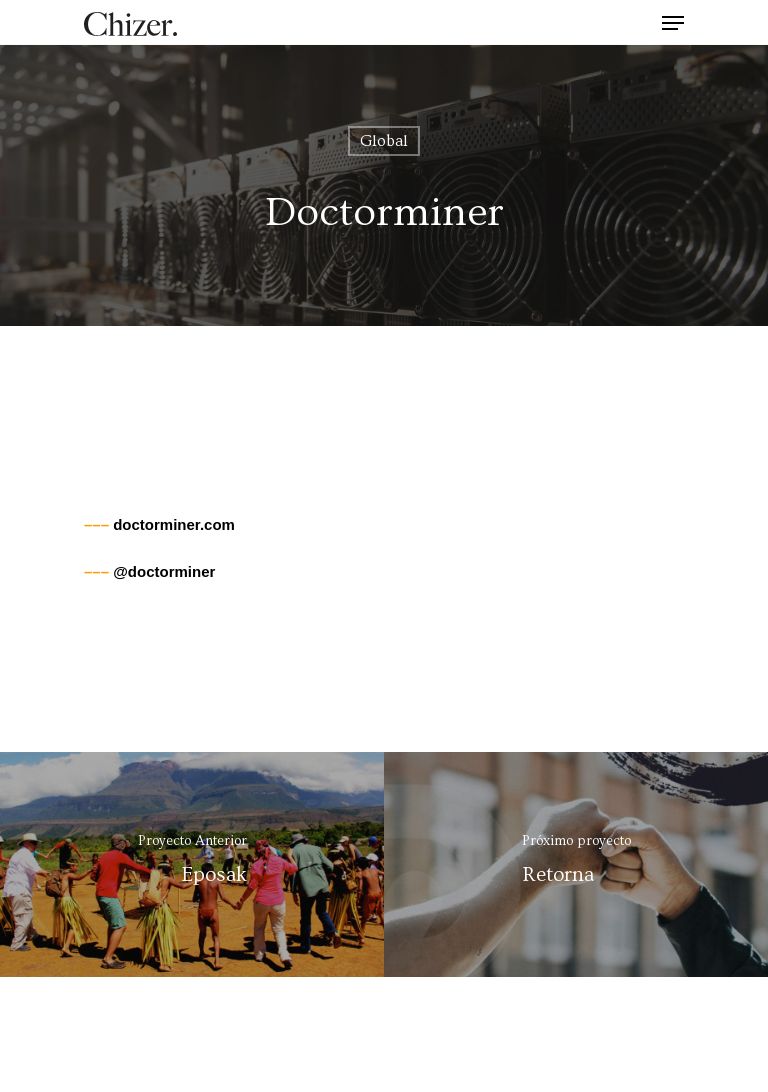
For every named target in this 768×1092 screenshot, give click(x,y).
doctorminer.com (159, 524)
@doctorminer (149, 571)
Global (384, 141)
